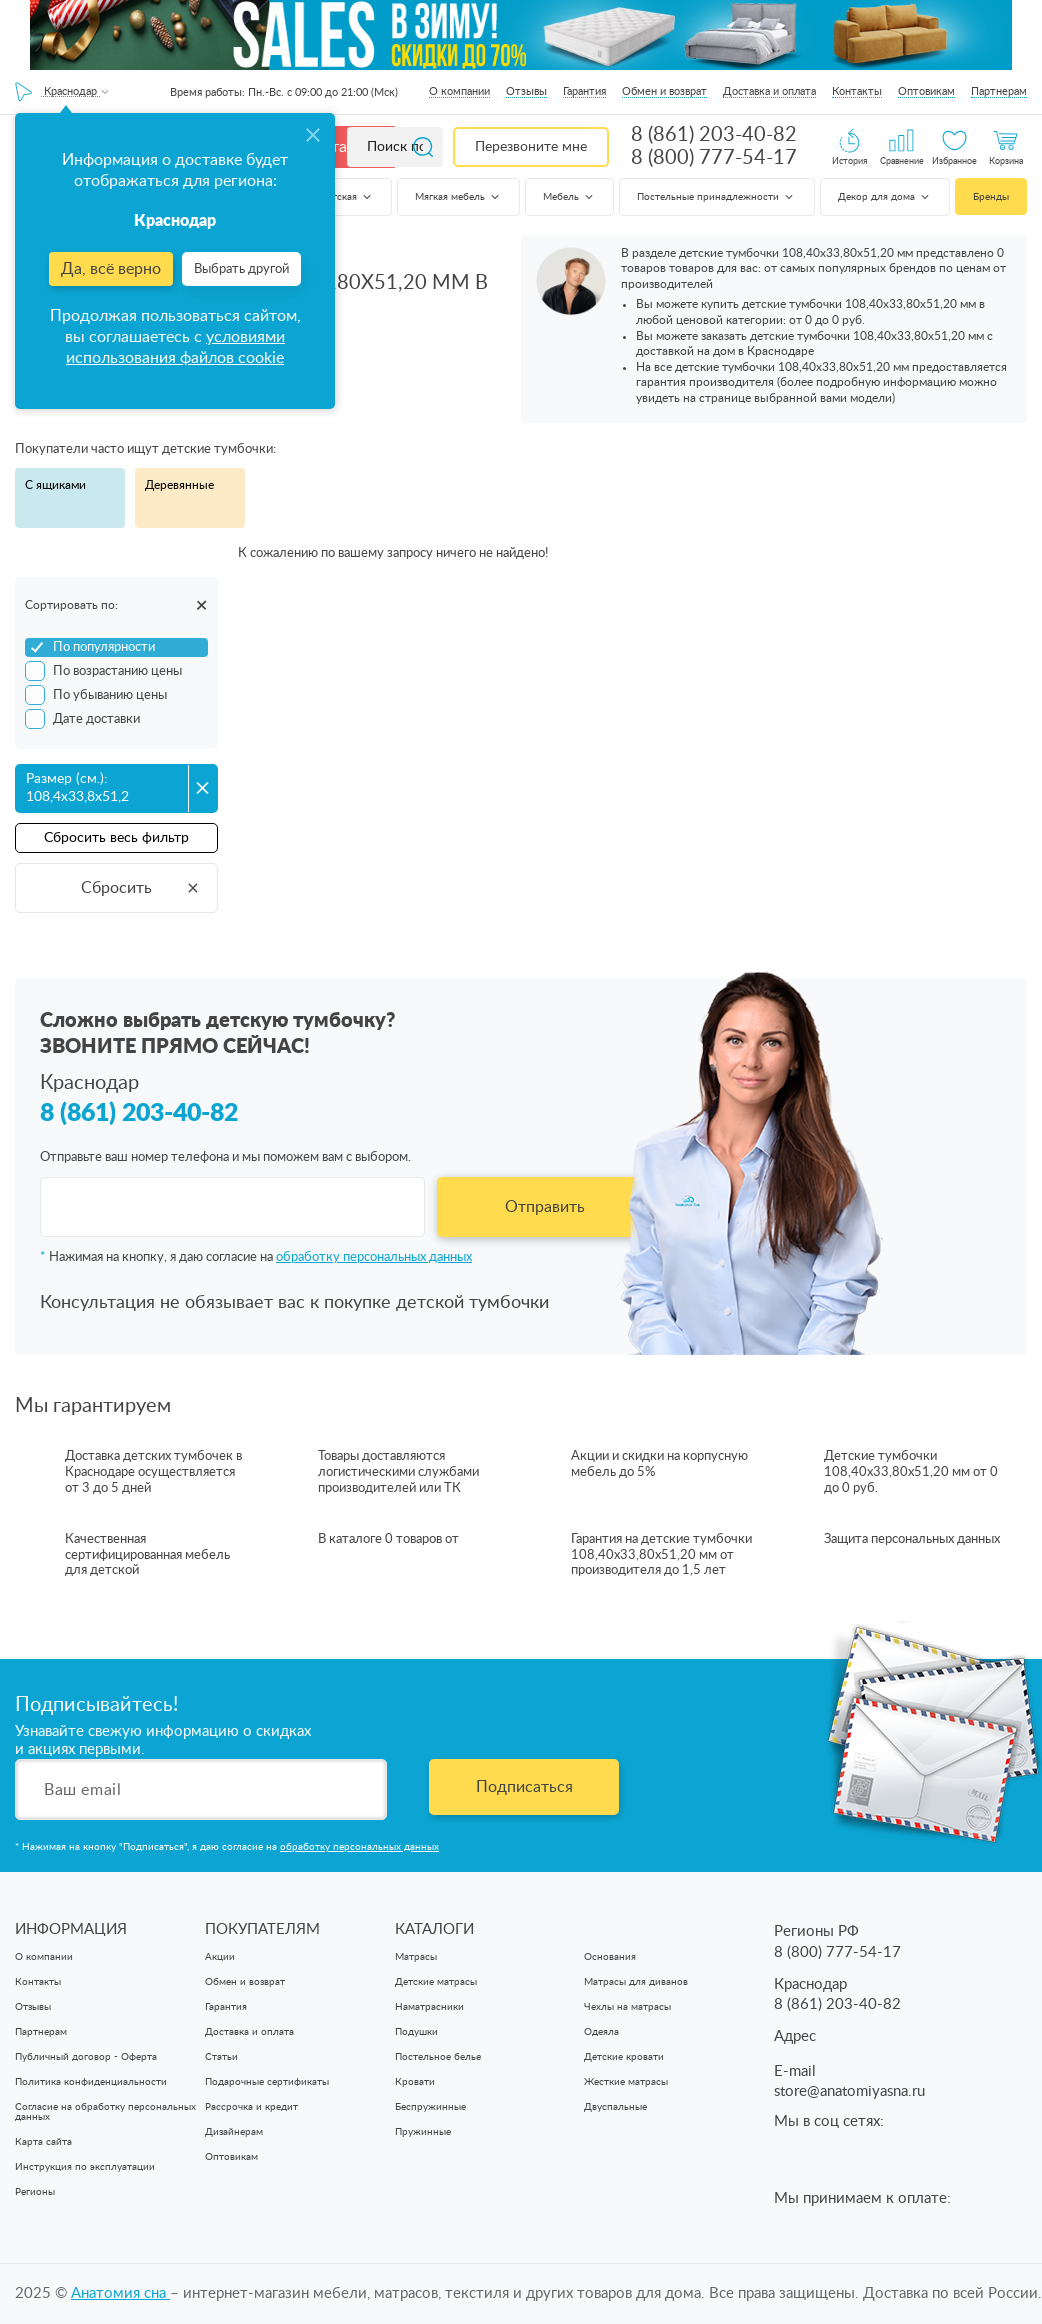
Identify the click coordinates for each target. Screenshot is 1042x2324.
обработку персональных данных (374, 1257)
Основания (610, 1957)
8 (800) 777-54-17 (714, 158)
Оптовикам (926, 91)
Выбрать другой (241, 269)
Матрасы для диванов (636, 1982)
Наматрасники (429, 2007)
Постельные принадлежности (716, 197)
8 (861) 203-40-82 (714, 135)
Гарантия (584, 91)
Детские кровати (624, 2057)
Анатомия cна (120, 2293)
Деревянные (179, 485)
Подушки (416, 2032)
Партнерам (999, 91)
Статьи (221, 2057)
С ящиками (55, 485)
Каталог (342, 147)
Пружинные (423, 2132)
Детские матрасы (436, 1982)
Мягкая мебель (458, 197)
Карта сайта (43, 2142)
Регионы (35, 2192)
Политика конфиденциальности (91, 2082)
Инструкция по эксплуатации (85, 2167)
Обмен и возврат (664, 91)
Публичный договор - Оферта (86, 2057)
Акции (220, 1957)
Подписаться (524, 1787)
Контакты (857, 91)
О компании (459, 91)
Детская (346, 197)
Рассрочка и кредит (251, 2107)
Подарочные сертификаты (267, 2082)
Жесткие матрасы (626, 2082)
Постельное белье (438, 2057)
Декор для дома (885, 197)
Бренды (991, 197)
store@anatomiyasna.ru (849, 2091)
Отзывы (526, 91)
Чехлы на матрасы (627, 2007)
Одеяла (601, 2032)
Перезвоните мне (531, 147)
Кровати (415, 2082)
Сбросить (141, 888)
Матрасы (416, 1957)
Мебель (569, 197)
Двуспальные (615, 2107)
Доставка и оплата (769, 91)
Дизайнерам (234, 2132)
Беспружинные (430, 2107)
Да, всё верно (111, 269)
